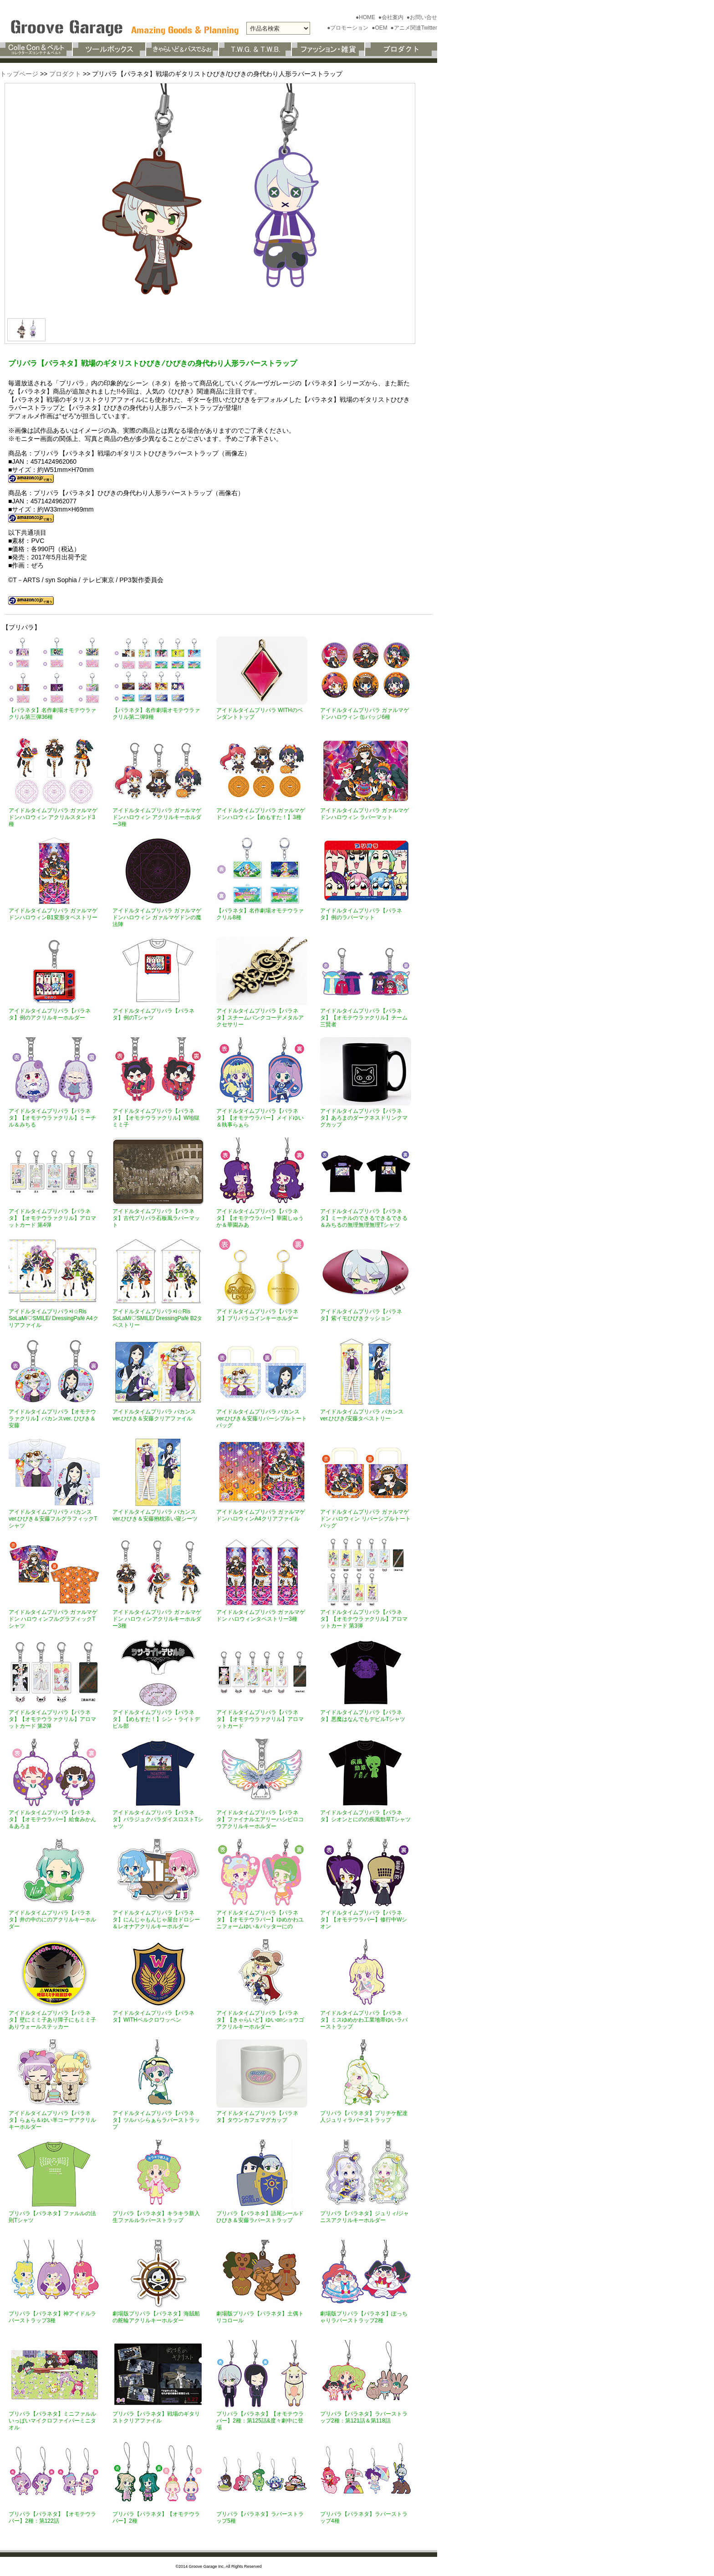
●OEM (380, 28)
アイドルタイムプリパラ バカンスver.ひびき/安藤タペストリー (361, 1415)
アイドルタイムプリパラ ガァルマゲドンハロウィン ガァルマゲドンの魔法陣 (156, 917)
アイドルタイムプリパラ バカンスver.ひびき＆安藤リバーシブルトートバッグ (261, 1418)
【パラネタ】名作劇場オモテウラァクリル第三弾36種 (52, 713)
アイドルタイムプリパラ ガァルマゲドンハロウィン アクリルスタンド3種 (53, 817)
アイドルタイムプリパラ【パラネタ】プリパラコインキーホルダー (257, 1314)
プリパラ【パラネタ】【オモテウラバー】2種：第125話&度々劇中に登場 (260, 2421)
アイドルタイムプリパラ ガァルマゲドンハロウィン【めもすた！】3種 (260, 813)
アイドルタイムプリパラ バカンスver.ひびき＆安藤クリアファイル (154, 1415)
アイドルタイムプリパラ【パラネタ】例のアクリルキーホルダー (50, 1014)
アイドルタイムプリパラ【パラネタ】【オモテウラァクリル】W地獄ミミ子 (155, 1118)
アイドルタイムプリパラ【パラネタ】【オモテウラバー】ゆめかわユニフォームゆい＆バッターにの (260, 1920)
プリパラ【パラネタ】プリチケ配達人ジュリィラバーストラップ (364, 2116)
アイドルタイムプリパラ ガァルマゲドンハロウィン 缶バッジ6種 (364, 713)
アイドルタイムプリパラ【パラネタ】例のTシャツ (153, 1014)
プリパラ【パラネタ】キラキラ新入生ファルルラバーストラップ (156, 2216)
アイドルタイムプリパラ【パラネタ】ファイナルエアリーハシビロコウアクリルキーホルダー (260, 1819)
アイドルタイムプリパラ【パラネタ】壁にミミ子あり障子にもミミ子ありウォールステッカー (52, 2020)
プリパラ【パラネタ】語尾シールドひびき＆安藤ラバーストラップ (260, 2216)
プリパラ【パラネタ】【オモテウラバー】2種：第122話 (52, 2517)
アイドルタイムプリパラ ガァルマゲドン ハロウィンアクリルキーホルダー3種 (156, 1619)
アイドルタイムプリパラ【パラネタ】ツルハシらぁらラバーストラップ (156, 2120)
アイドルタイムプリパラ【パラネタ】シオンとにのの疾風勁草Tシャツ (365, 1816)
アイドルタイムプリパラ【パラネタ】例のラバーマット (361, 914)
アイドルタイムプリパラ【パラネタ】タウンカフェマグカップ (257, 2116)
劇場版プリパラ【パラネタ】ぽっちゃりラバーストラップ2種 (364, 2317)
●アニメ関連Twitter (413, 28)
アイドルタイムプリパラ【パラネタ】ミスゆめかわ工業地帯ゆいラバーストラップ (364, 2020)
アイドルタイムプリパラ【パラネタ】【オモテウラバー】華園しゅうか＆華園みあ (260, 1218)
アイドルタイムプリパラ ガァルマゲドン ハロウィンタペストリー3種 (260, 1615)
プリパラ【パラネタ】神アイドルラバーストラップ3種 (52, 2317)
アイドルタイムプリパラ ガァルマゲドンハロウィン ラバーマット (364, 813)
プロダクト (65, 73)
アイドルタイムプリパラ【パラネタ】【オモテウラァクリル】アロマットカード (260, 1719)
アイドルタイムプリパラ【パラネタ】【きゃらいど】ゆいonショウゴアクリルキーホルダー (260, 2020)
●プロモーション (348, 28)
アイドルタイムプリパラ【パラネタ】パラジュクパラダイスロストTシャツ (157, 1819)
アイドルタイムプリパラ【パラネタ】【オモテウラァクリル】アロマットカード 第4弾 (52, 1218)
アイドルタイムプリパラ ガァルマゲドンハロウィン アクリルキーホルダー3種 (156, 817)
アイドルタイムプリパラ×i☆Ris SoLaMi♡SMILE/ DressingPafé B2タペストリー (157, 1318)
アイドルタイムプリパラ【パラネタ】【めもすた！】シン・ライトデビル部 (156, 1719)
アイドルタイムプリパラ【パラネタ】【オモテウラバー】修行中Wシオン (363, 1920)
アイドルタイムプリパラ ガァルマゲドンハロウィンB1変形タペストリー (53, 914)
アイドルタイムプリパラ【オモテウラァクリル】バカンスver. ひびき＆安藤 (52, 1418)
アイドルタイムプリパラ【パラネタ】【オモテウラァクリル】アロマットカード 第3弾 (364, 1619)
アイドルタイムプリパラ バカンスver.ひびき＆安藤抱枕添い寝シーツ (155, 1515)
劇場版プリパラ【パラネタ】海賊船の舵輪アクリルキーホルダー (156, 2317)
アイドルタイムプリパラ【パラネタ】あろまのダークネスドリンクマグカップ (364, 1118)
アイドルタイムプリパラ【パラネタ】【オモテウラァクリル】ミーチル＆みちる (52, 1118)
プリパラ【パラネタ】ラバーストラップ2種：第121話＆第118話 (364, 2417)
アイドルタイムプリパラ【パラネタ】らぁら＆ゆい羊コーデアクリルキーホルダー (52, 2120)
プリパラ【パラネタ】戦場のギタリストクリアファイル (156, 2417)
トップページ (19, 73)
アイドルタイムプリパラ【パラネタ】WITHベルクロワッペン (153, 2016)
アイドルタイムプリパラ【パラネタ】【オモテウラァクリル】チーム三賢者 (364, 1018)
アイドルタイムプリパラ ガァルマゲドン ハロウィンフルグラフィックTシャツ (53, 1619)
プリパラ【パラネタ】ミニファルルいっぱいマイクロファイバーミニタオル (52, 2421)
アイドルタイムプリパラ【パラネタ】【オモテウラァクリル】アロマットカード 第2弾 (52, 1719)
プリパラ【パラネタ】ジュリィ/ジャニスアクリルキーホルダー (364, 2216)
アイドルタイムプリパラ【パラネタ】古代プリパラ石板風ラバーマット (156, 1218)
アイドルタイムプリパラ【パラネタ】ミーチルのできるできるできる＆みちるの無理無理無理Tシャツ (364, 1218)
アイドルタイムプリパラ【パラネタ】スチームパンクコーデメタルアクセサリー (260, 1018)
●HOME (366, 17)
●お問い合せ (422, 17)
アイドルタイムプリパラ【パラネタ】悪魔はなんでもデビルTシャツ (362, 1715)
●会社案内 (391, 17)
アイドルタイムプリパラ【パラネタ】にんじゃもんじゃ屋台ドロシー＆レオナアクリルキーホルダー (156, 1920)
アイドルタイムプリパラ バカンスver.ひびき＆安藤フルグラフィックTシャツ (53, 1519)
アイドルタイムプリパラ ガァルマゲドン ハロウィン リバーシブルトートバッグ (365, 1519)
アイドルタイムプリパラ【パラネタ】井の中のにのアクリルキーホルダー (52, 1920)
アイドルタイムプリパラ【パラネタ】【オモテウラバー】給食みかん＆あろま (52, 1819)
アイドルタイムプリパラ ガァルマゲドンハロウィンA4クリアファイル (260, 1515)
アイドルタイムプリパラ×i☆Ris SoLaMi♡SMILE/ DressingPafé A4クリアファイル (53, 1318)
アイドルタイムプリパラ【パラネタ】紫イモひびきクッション (361, 1314)
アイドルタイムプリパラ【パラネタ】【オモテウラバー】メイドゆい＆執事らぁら (260, 1118)
